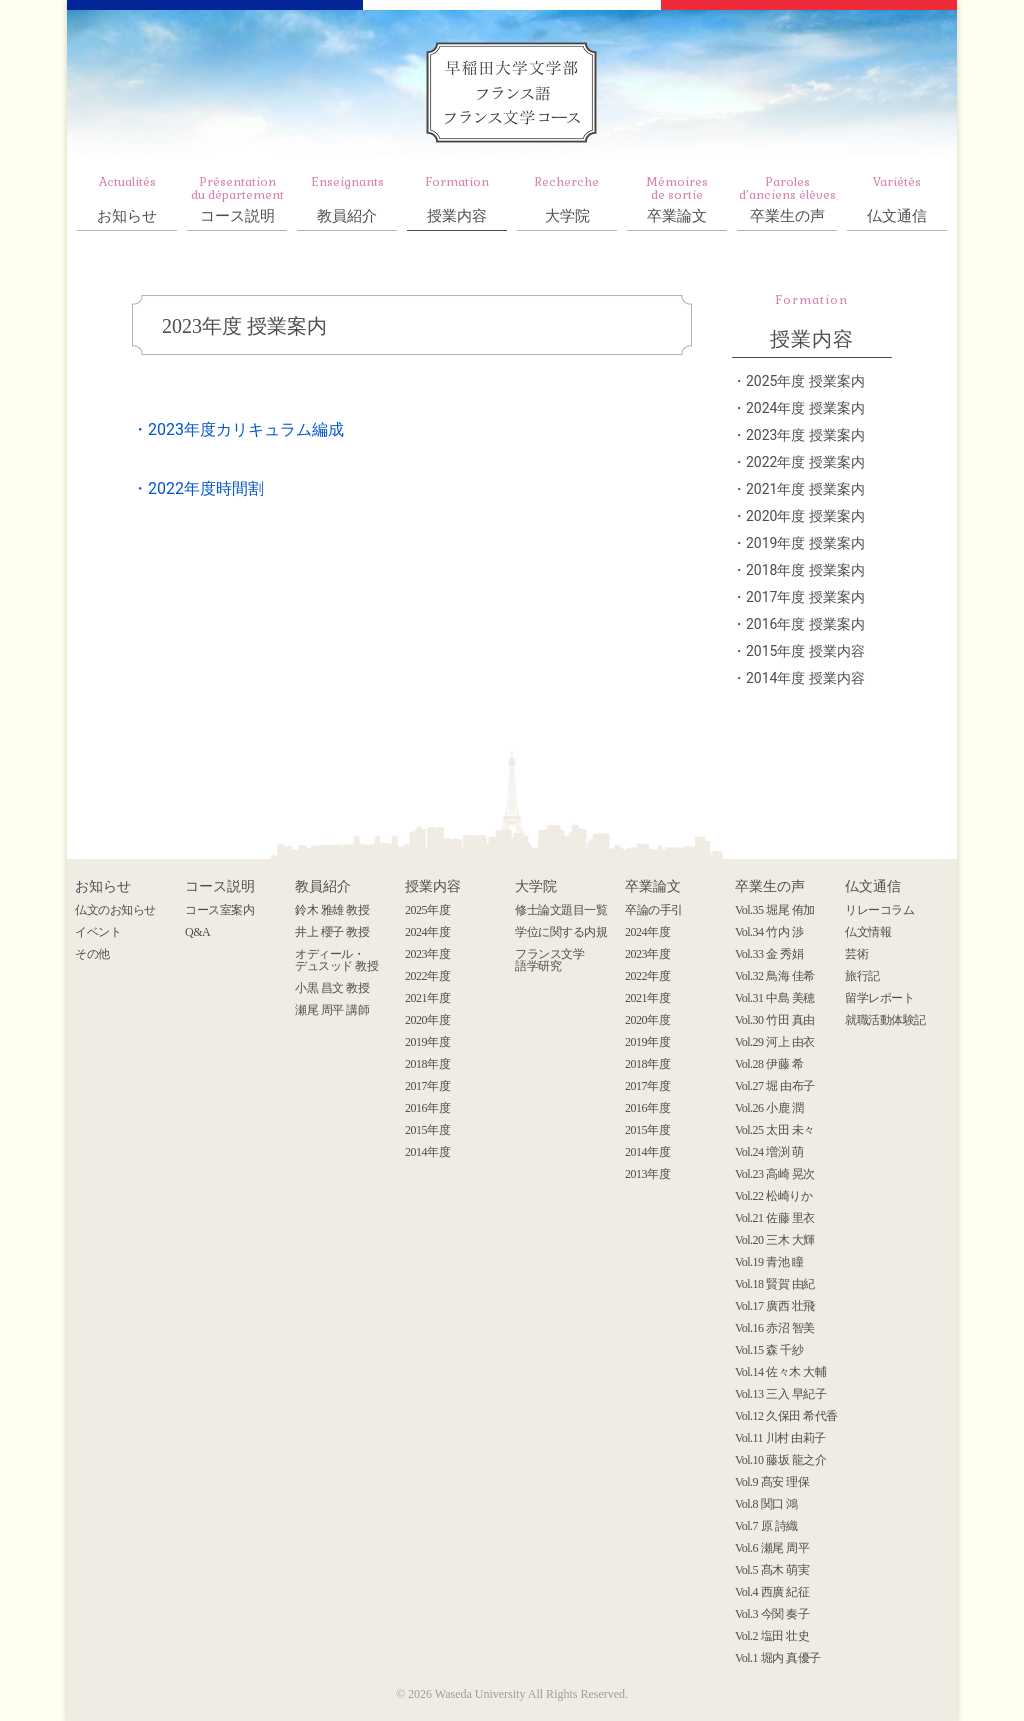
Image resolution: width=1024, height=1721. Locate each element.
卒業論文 (677, 199)
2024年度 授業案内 (805, 408)
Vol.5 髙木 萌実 (772, 1570)
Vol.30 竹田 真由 (775, 1020)
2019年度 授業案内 (805, 543)
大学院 (567, 199)
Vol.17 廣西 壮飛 (775, 1306)
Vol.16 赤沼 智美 (775, 1328)
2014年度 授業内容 (805, 678)
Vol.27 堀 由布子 (775, 1086)
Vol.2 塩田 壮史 (772, 1636)
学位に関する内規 (561, 932)
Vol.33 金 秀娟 (769, 954)
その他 (92, 954)
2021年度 (427, 998)
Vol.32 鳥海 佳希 (775, 976)
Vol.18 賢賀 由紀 (775, 1284)
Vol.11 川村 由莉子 (780, 1438)
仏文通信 (897, 199)
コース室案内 (219, 910)
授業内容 (457, 199)
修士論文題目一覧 (561, 910)
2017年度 (427, 1086)
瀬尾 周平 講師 (332, 1010)
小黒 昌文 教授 (332, 988)
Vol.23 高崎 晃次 (775, 1174)
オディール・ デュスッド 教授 (336, 960)
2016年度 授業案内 (805, 624)
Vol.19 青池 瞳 (769, 1262)
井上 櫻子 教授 (332, 932)
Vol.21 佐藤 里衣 (775, 1218)
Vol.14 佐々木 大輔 (780, 1372)
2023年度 (427, 954)
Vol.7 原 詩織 (766, 1526)
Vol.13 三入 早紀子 (780, 1394)
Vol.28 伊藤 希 (769, 1064)
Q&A (197, 932)
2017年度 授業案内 (805, 597)
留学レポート (879, 998)
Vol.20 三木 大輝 (775, 1240)
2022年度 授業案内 (805, 462)
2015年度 (427, 1130)
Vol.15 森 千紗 (769, 1350)
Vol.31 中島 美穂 (775, 998)
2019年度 (427, 1042)
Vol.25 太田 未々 (775, 1130)
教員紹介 (347, 199)
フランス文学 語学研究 (549, 960)
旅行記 (862, 976)
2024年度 (427, 932)
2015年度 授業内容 (805, 651)
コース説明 (237, 199)
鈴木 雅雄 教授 (332, 910)
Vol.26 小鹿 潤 (769, 1108)
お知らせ (127, 199)
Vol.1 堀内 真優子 (778, 1658)
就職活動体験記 (885, 1020)
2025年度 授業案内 (805, 381)
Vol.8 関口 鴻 (766, 1504)
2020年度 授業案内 (805, 516)
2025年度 (427, 910)
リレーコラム (879, 910)
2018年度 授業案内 (805, 570)
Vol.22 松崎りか (773, 1196)
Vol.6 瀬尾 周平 (772, 1548)
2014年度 (427, 1152)
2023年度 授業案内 (244, 326)
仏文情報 (868, 932)
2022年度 (427, 976)
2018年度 (427, 1064)
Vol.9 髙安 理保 (772, 1482)
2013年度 (647, 1174)
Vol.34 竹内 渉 (769, 932)
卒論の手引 (654, 910)
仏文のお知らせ (115, 910)
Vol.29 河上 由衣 (775, 1042)
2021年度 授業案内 (805, 489)
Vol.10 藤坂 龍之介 (780, 1460)
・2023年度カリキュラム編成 (238, 429)
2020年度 (427, 1020)
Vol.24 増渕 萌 (769, 1152)
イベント (98, 932)
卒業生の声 (787, 199)
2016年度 (427, 1108)
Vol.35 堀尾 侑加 (775, 910)
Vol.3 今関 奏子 (772, 1614)
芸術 (856, 954)
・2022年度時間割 (198, 488)
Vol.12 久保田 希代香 (786, 1416)
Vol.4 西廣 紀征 (772, 1592)
